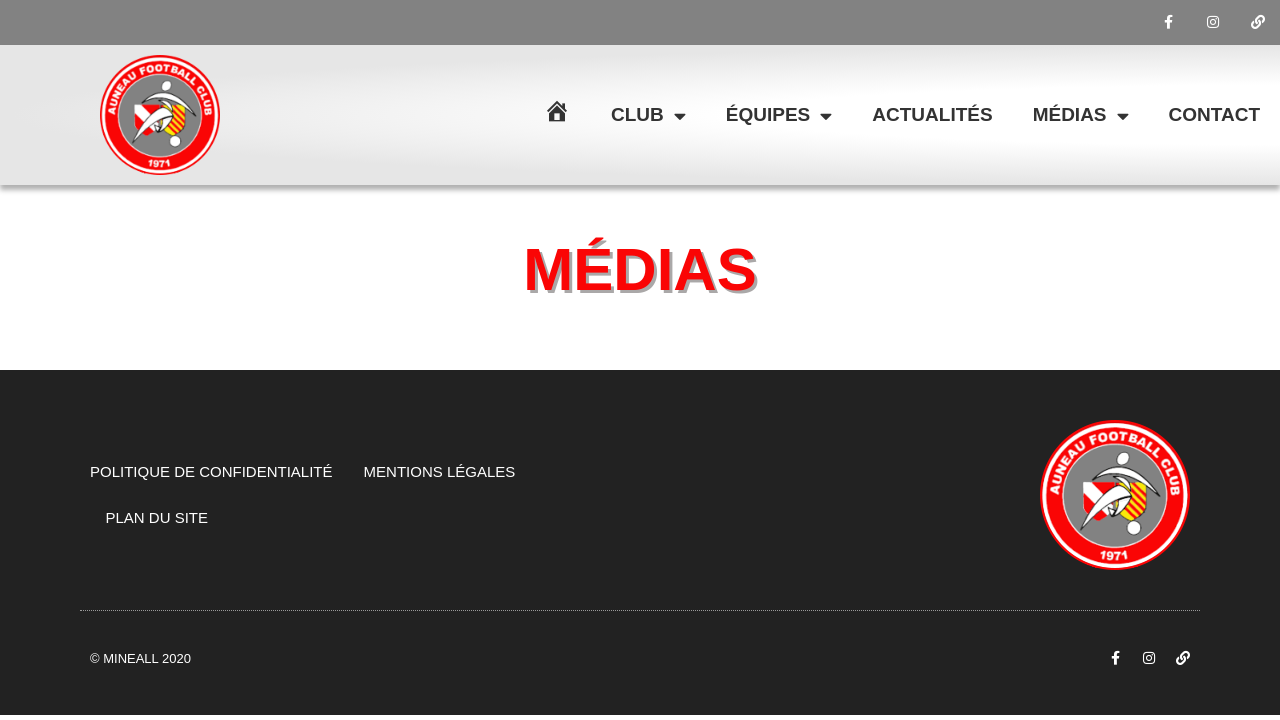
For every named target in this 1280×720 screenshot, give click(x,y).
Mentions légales (440, 471)
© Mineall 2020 (140, 658)
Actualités (932, 114)
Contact (1214, 114)
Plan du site (157, 517)
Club (648, 115)
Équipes (779, 115)
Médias (1081, 115)
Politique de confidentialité (211, 471)
